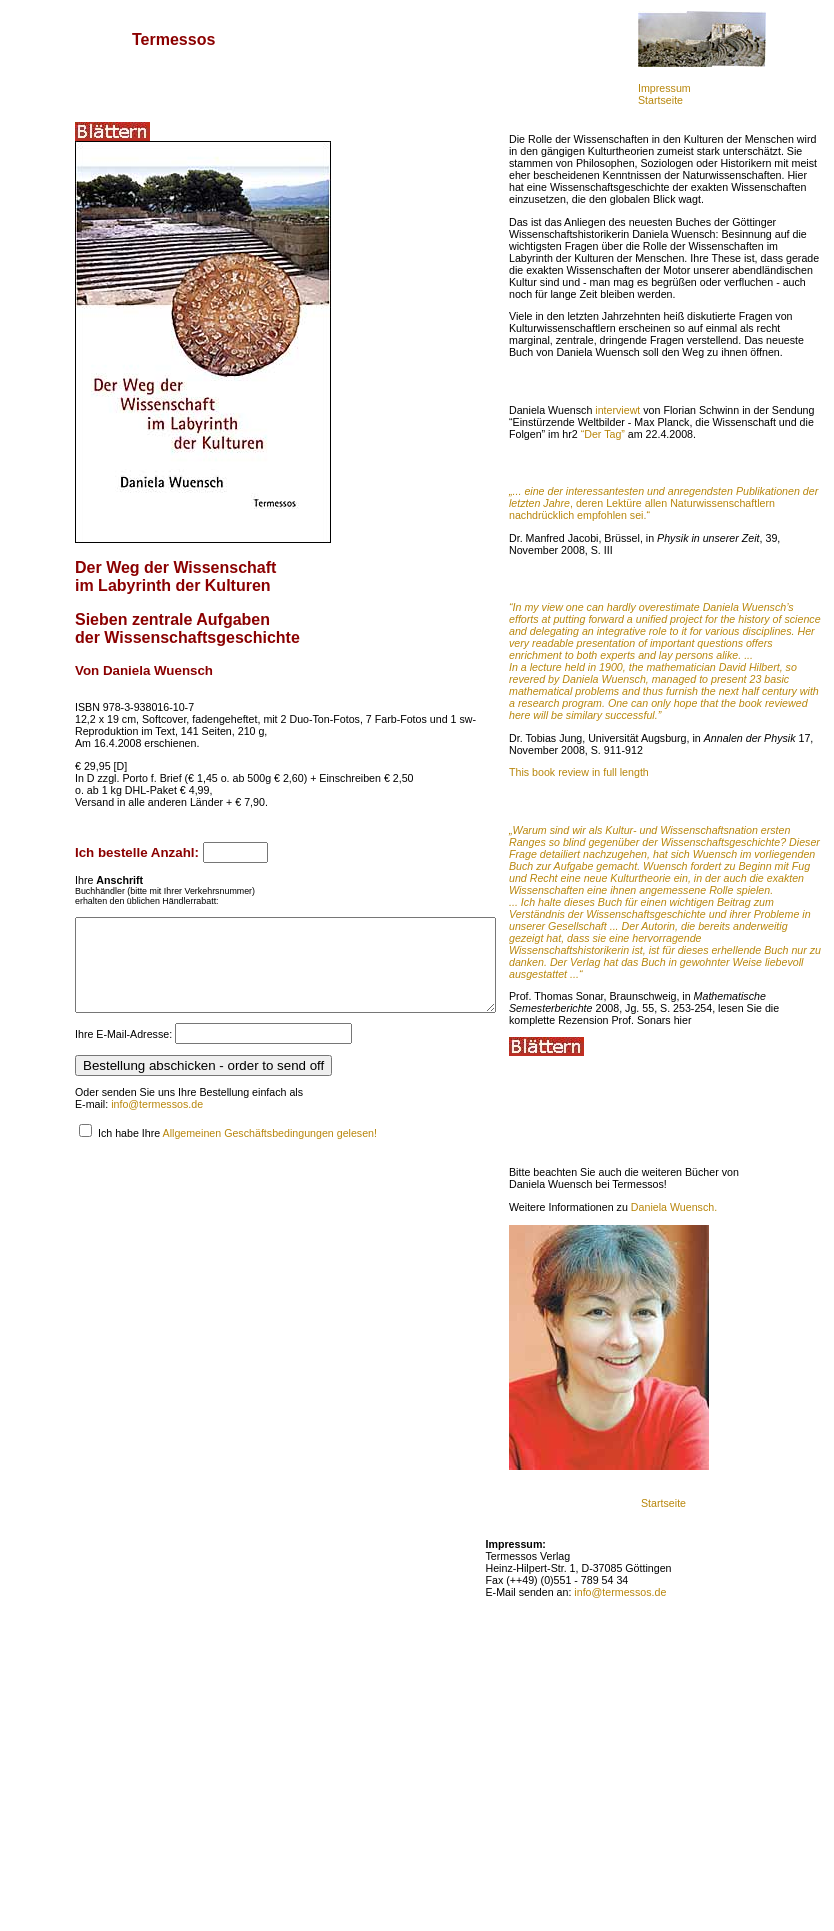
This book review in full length (629, 856)
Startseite (660, 100)
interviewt (667, 458)
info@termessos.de (157, 1122)
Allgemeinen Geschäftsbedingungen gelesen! (270, 1151)
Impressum (664, 88)
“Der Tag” (757, 482)
